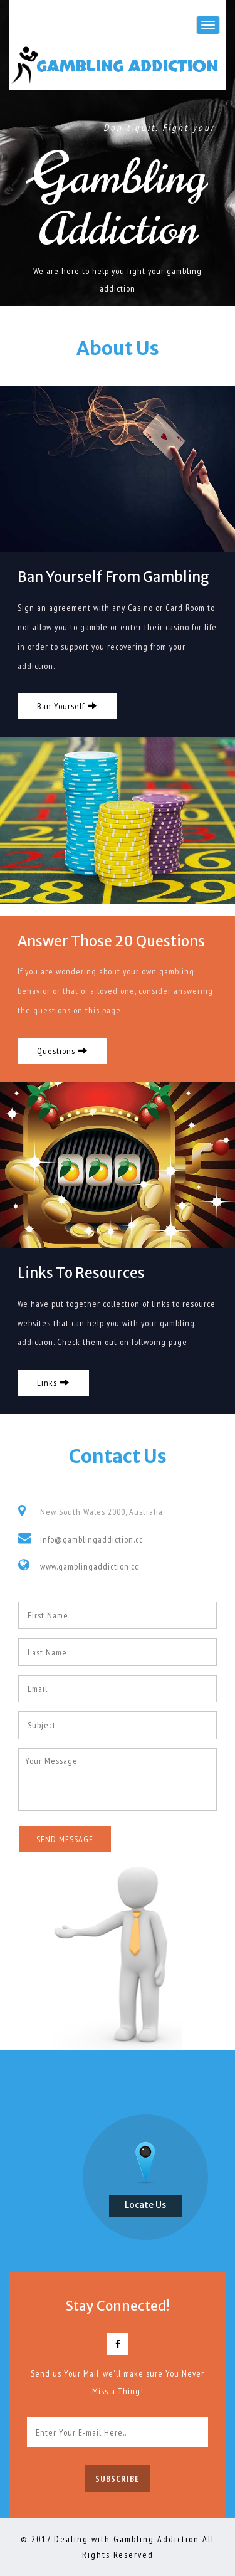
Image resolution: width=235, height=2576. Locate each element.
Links (53, 1382)
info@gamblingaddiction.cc (91, 1539)
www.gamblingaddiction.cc (89, 1566)
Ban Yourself (67, 706)
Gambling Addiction (127, 66)
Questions (62, 1051)
